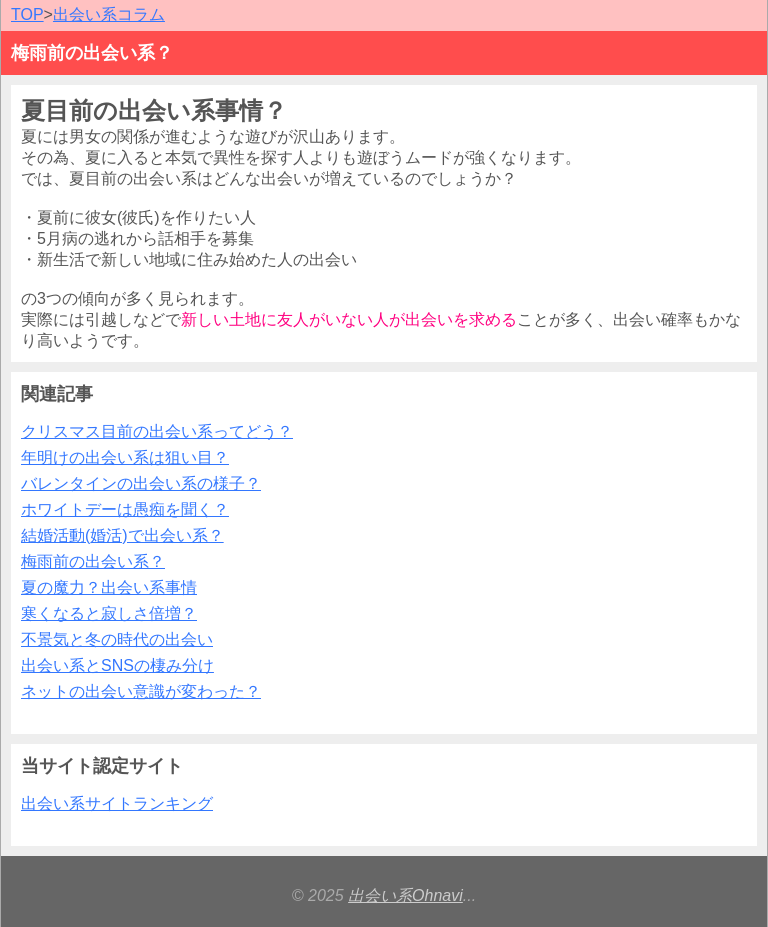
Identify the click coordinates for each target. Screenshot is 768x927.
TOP (27, 14)
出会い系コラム (109, 14)
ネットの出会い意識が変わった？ (141, 691)
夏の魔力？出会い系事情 (109, 587)
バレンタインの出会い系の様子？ (141, 483)
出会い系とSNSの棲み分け (117, 665)
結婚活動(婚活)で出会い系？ (122, 535)
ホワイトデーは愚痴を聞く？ (125, 509)
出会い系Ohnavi (405, 895)
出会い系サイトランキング (117, 803)
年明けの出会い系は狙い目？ (125, 457)
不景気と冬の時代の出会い (117, 639)
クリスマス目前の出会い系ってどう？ (157, 431)
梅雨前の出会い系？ (93, 561)
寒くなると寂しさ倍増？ (109, 613)
